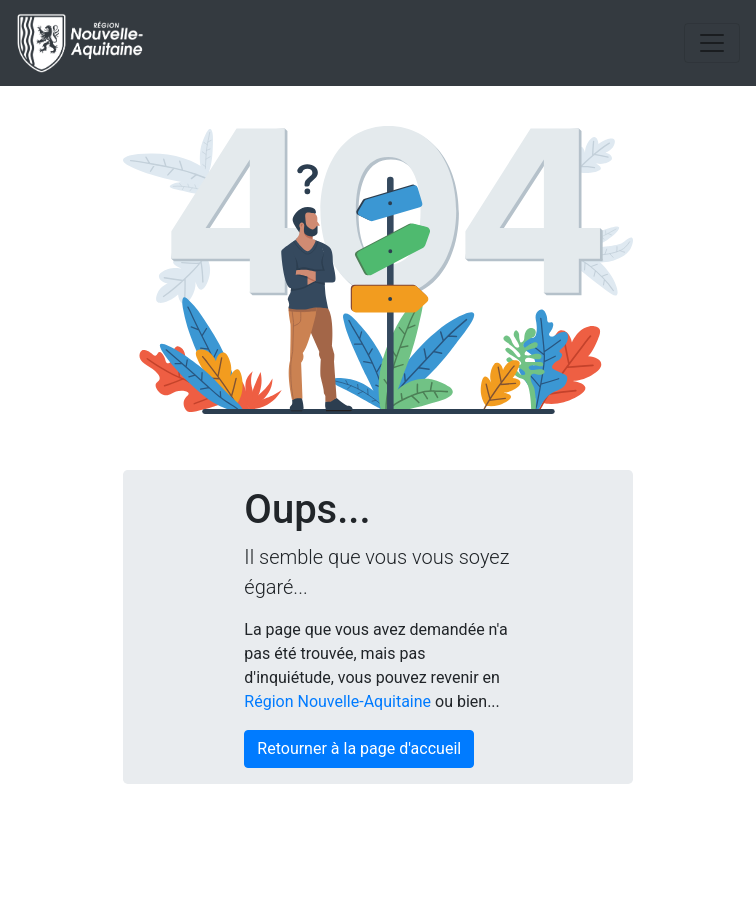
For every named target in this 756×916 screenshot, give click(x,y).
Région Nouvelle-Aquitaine (337, 701)
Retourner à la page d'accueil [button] (359, 748)
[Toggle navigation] (712, 43)
